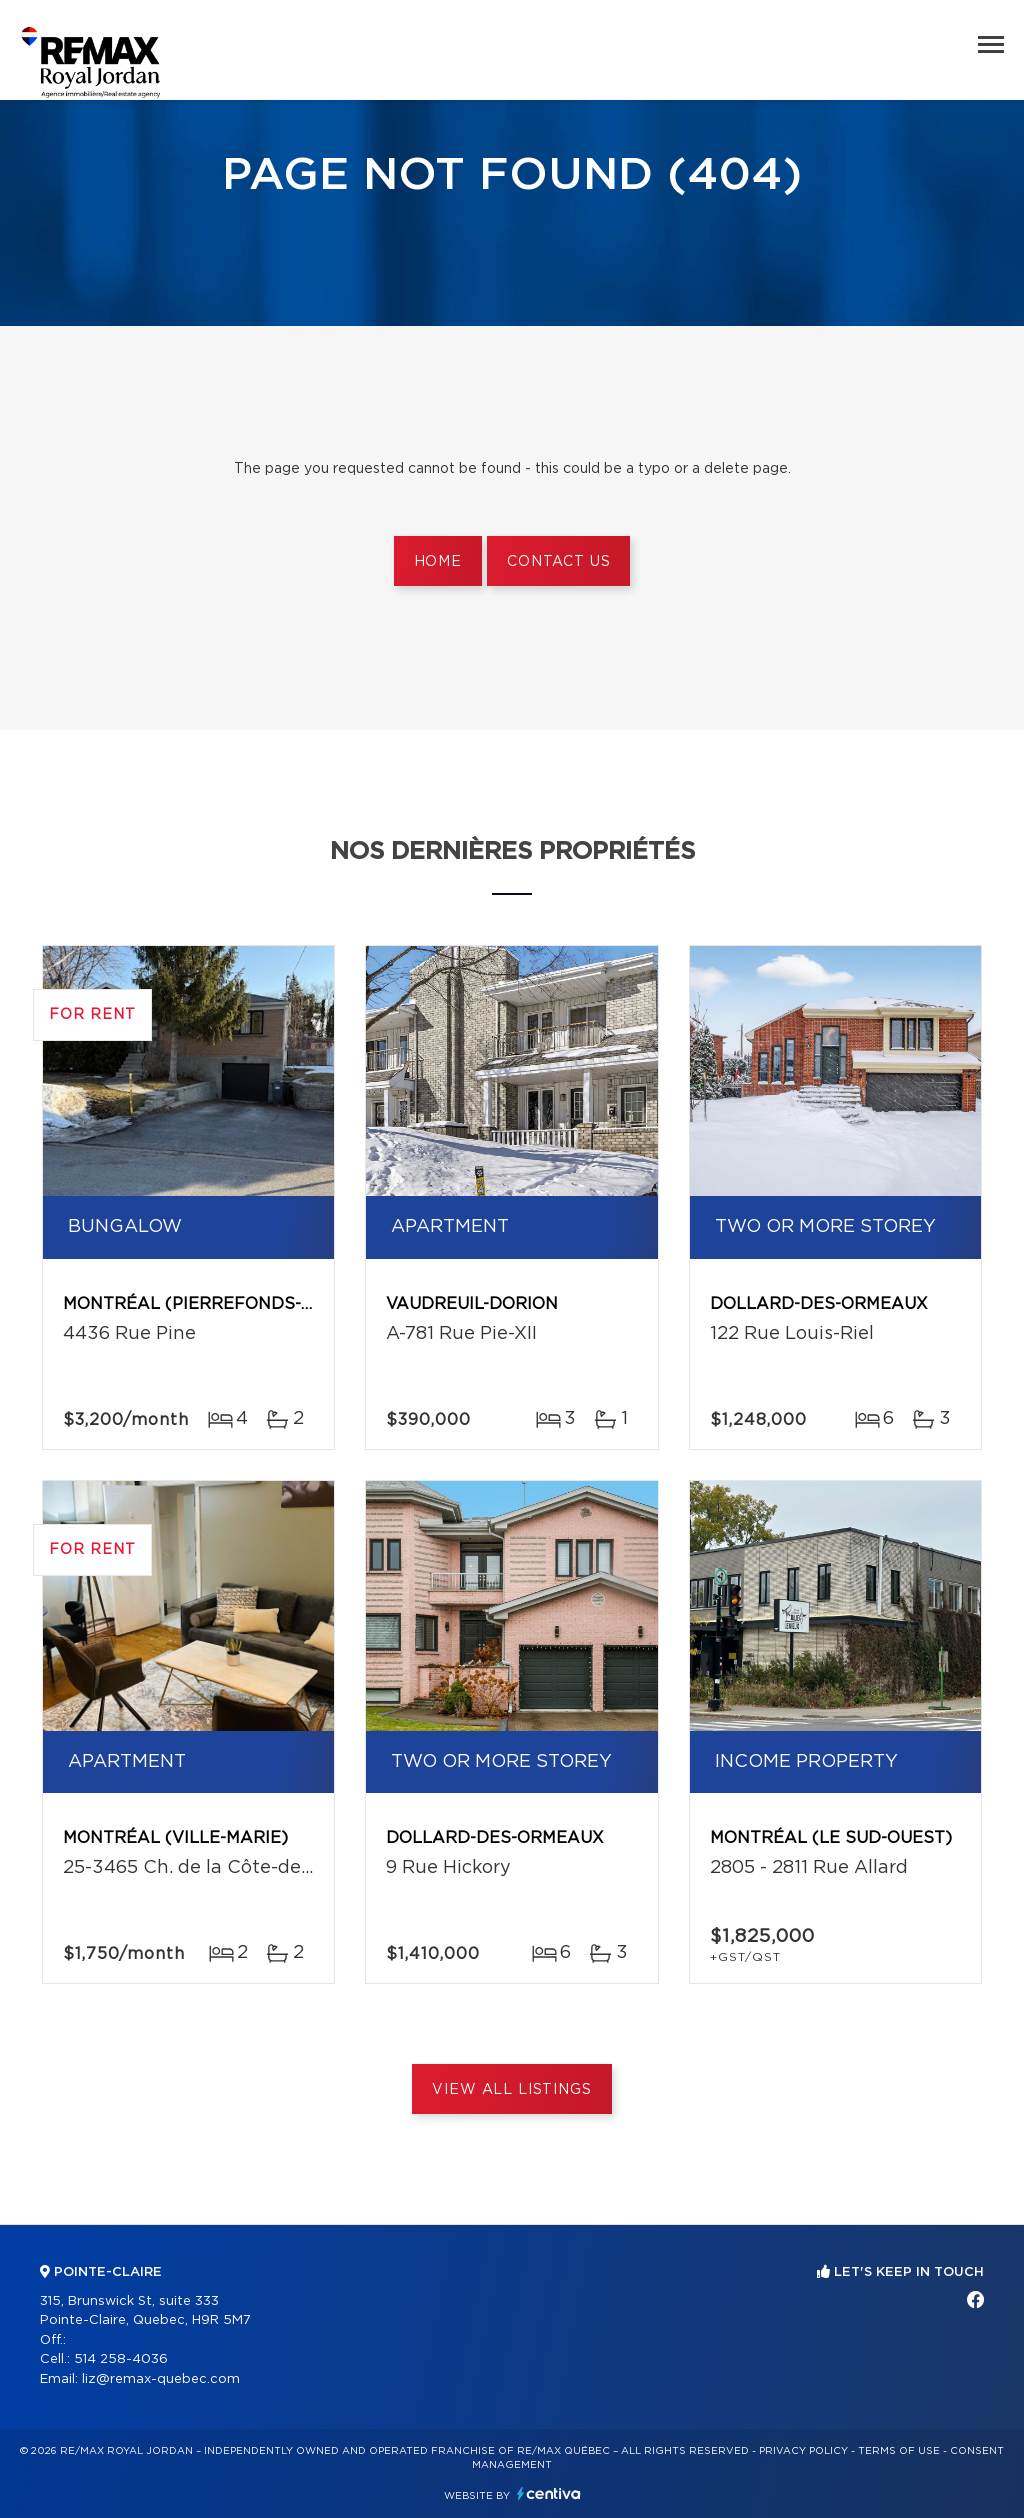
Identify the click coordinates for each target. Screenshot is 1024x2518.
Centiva (549, 2493)
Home (438, 562)
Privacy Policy (803, 2451)
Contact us (558, 562)
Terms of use (899, 2451)
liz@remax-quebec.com (161, 2379)
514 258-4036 (121, 2359)
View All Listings (511, 2090)
